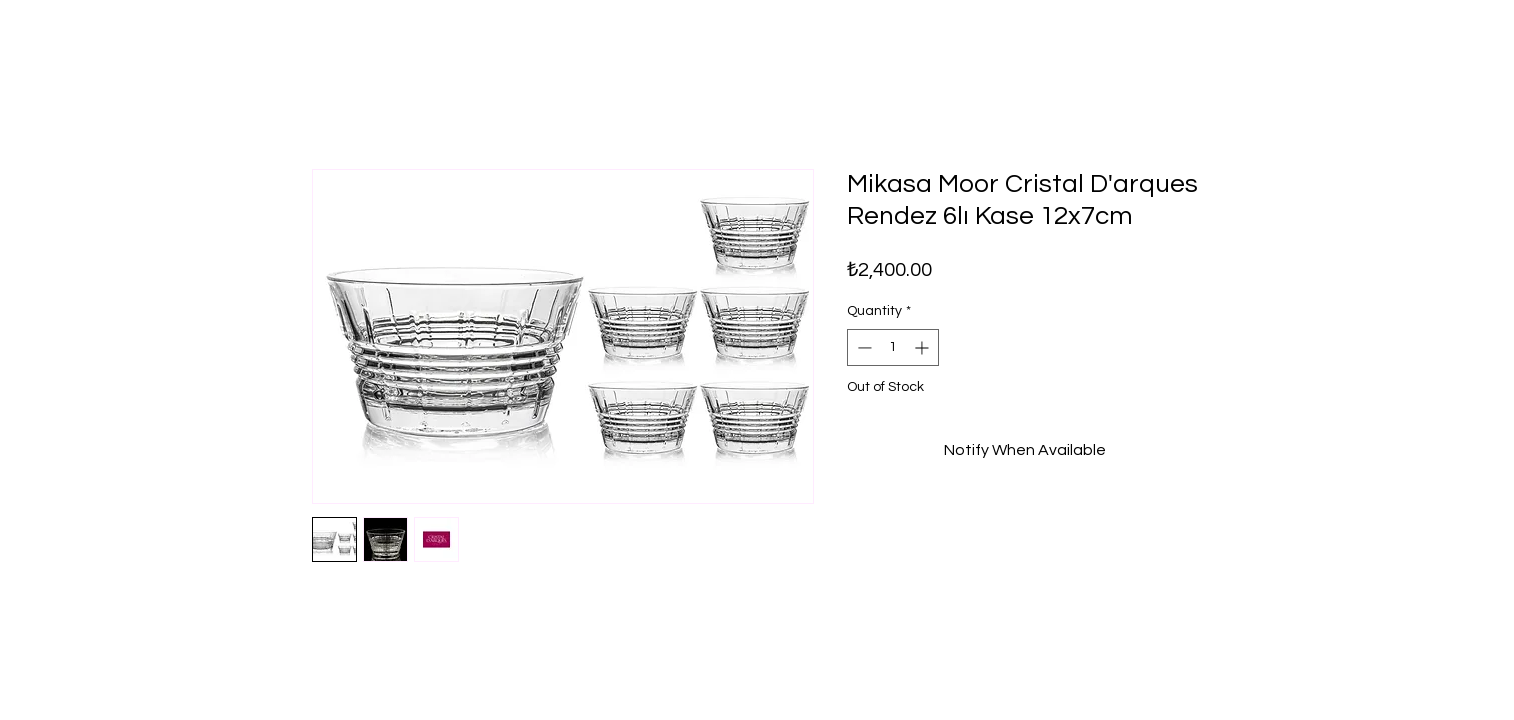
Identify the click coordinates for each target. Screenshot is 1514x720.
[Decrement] (862, 347)
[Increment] (923, 347)
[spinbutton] (893, 347)
